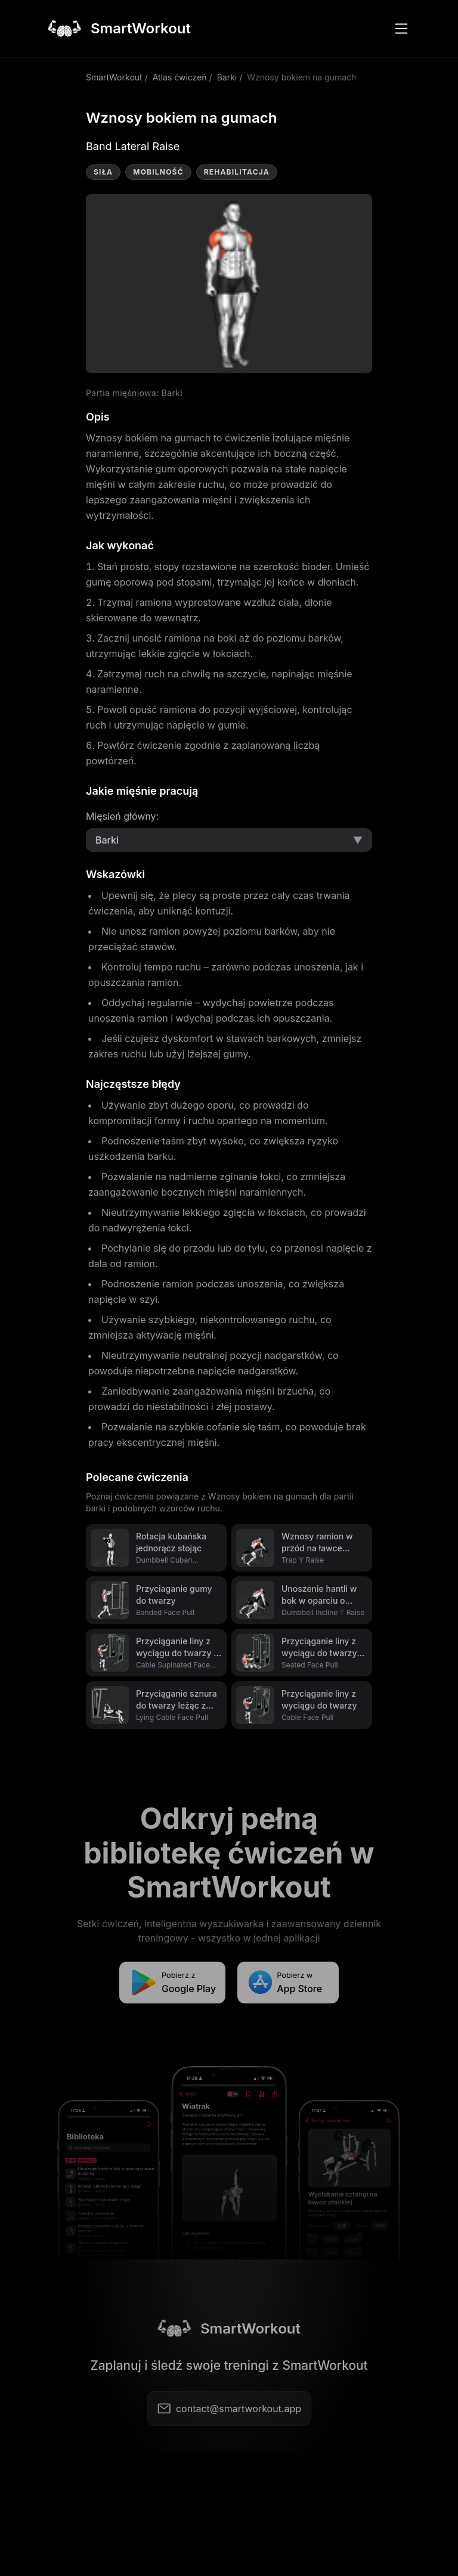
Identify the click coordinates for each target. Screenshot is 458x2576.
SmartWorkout (114, 77)
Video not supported (229, 283)
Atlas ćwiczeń (180, 77)
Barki (227, 77)
